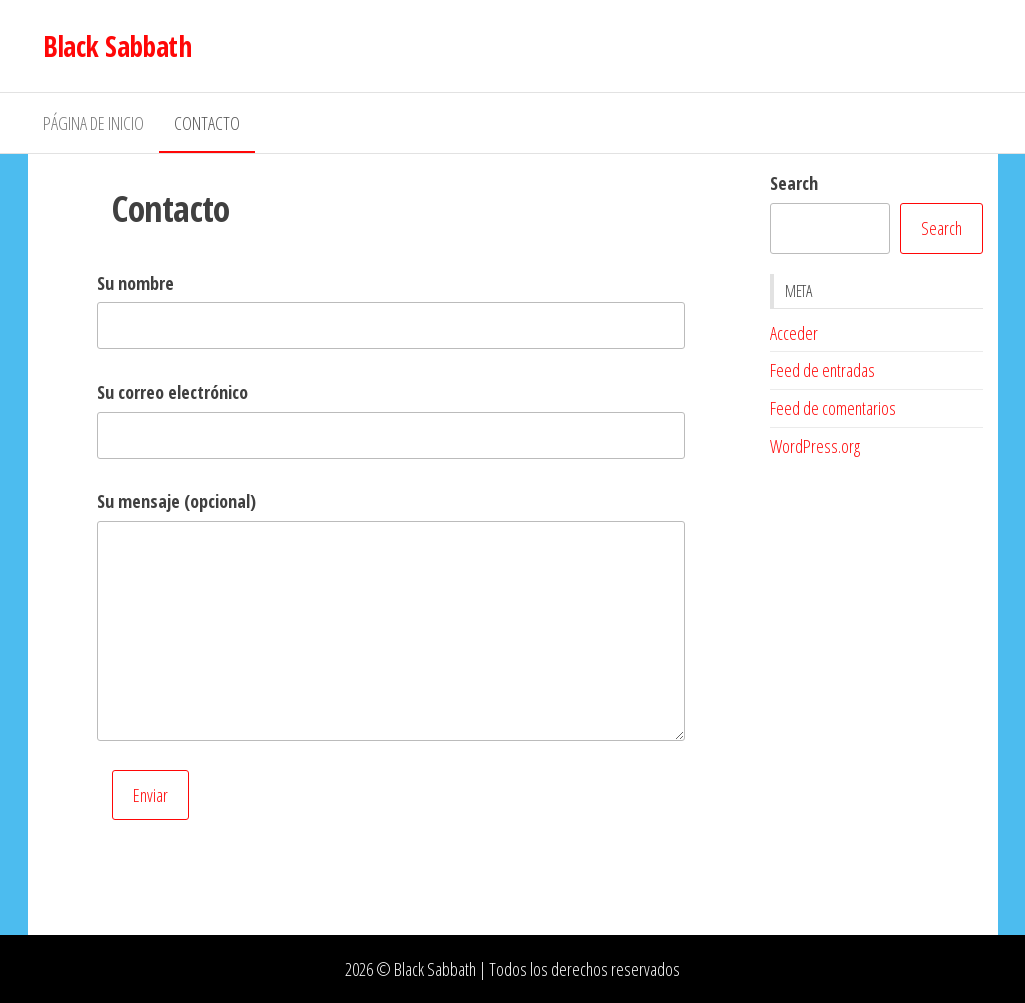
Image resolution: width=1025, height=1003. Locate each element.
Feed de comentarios (833, 408)
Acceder (794, 333)
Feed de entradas (822, 370)
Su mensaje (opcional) (176, 501)
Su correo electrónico (172, 392)
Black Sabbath (117, 46)
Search (794, 183)
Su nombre (135, 283)
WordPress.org (815, 446)
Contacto (207, 123)
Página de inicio (93, 123)
